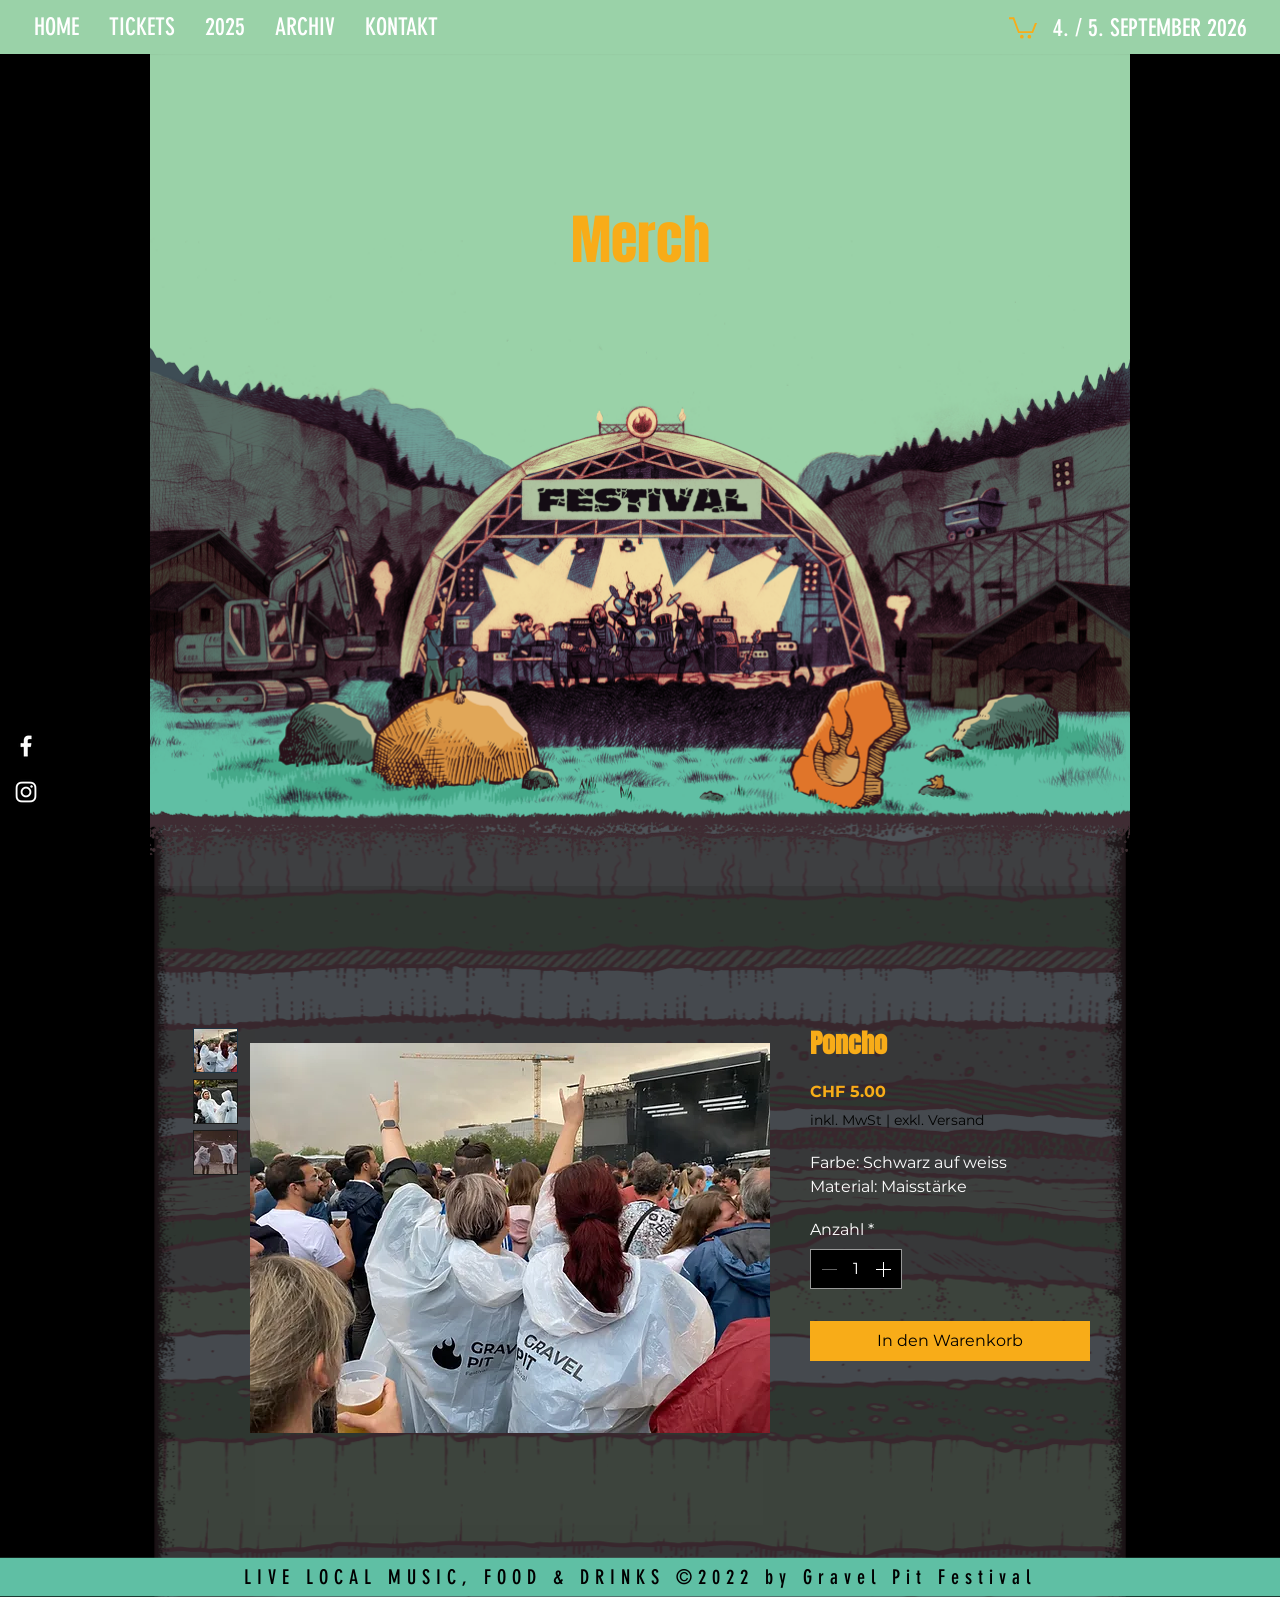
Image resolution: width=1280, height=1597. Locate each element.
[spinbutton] (856, 1269)
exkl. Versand (939, 1120)
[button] (142, 27)
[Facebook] (26, 746)
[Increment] (885, 1269)
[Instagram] (26, 792)
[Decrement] (827, 1269)
